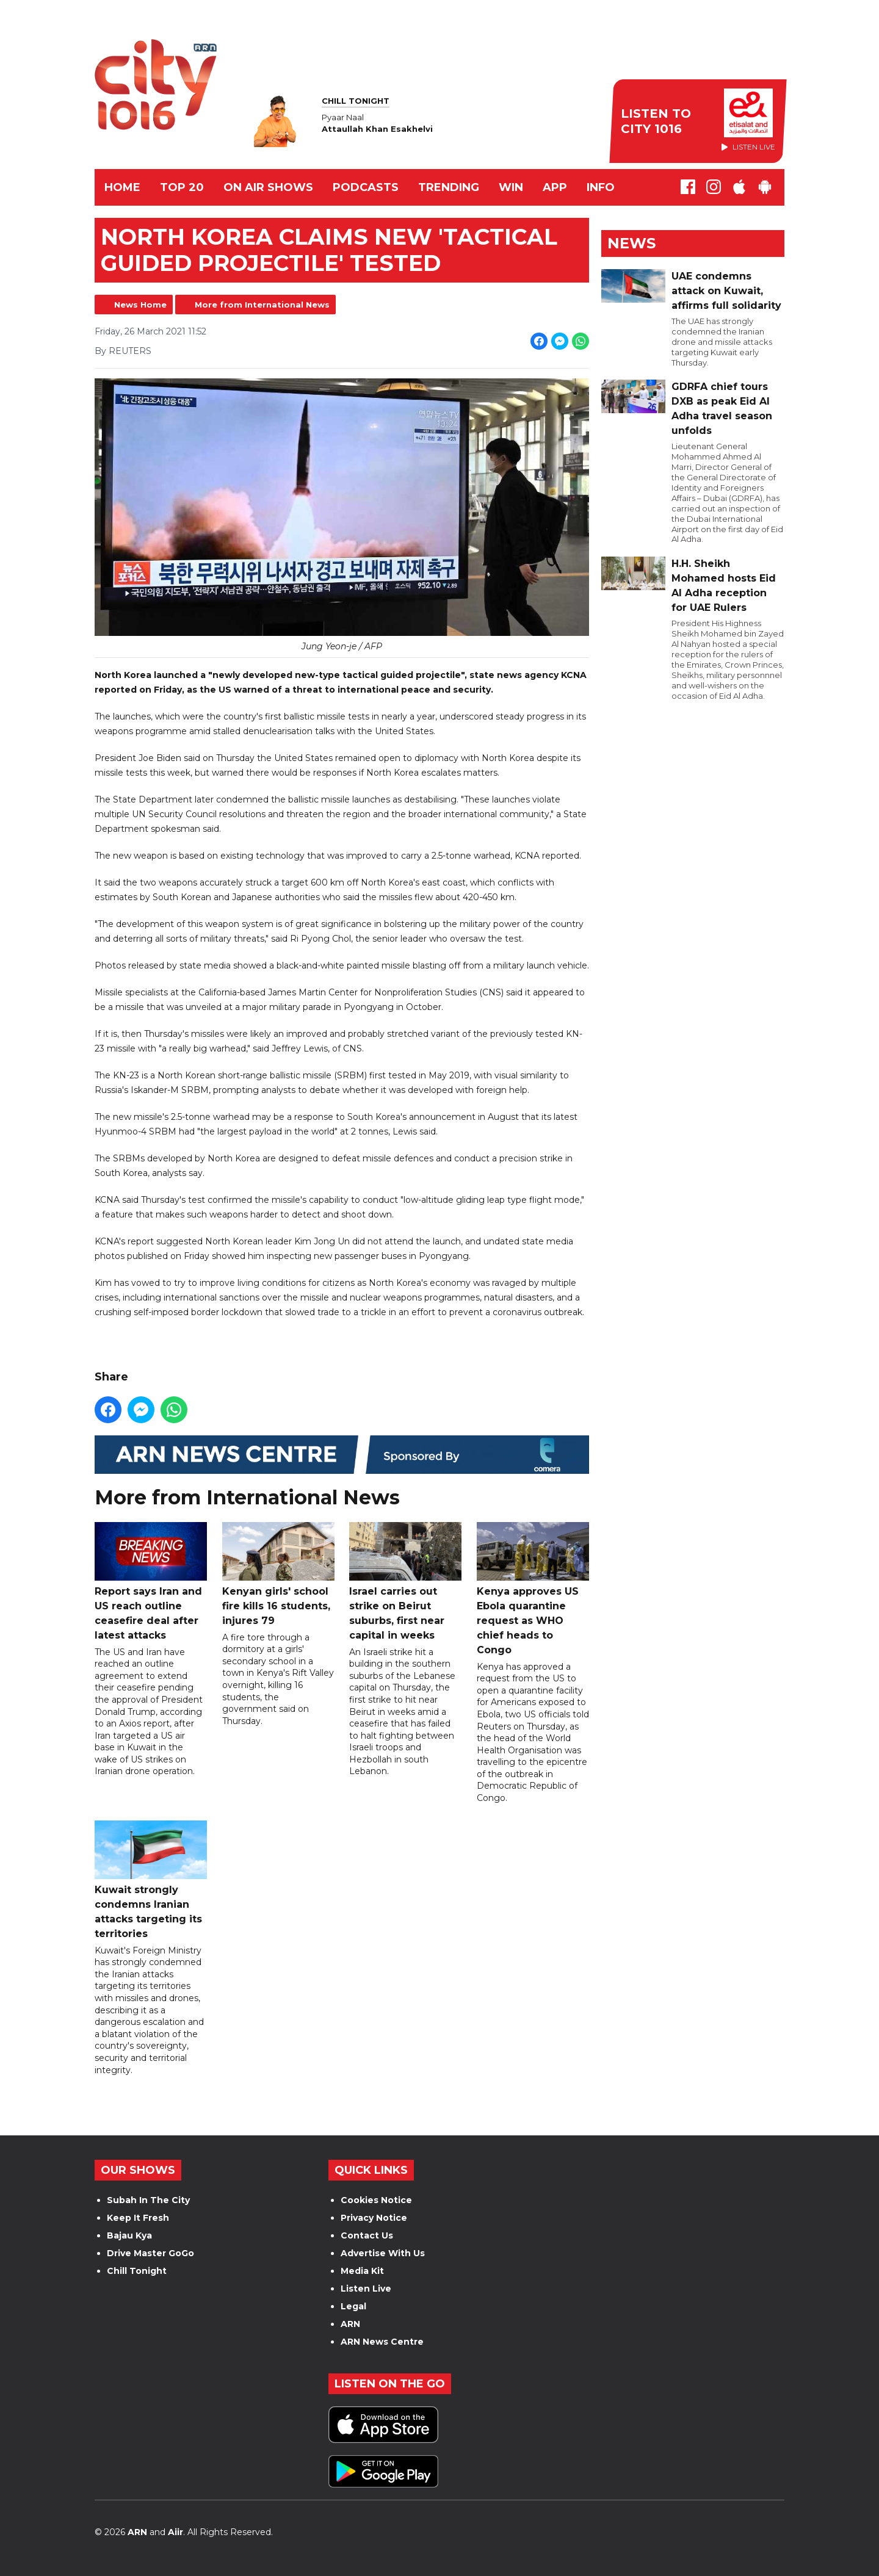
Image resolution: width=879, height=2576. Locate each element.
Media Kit (362, 2270)
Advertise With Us (383, 2253)
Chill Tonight (137, 2270)
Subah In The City (148, 2200)
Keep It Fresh (138, 2217)
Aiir (175, 2532)
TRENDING (448, 187)
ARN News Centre (382, 2341)
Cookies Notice (376, 2200)
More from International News (262, 304)
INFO (601, 187)
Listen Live (366, 2288)
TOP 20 (182, 187)
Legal (353, 2306)
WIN (511, 187)
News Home (140, 304)
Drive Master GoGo (150, 2253)
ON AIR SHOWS (268, 187)
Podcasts (366, 187)
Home (122, 187)
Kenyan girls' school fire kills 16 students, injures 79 (278, 1574)
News (631, 243)
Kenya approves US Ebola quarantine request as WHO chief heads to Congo (533, 1589)
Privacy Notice (374, 2217)
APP (555, 187)
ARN (350, 2323)
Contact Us (367, 2235)
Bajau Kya (129, 2235)
